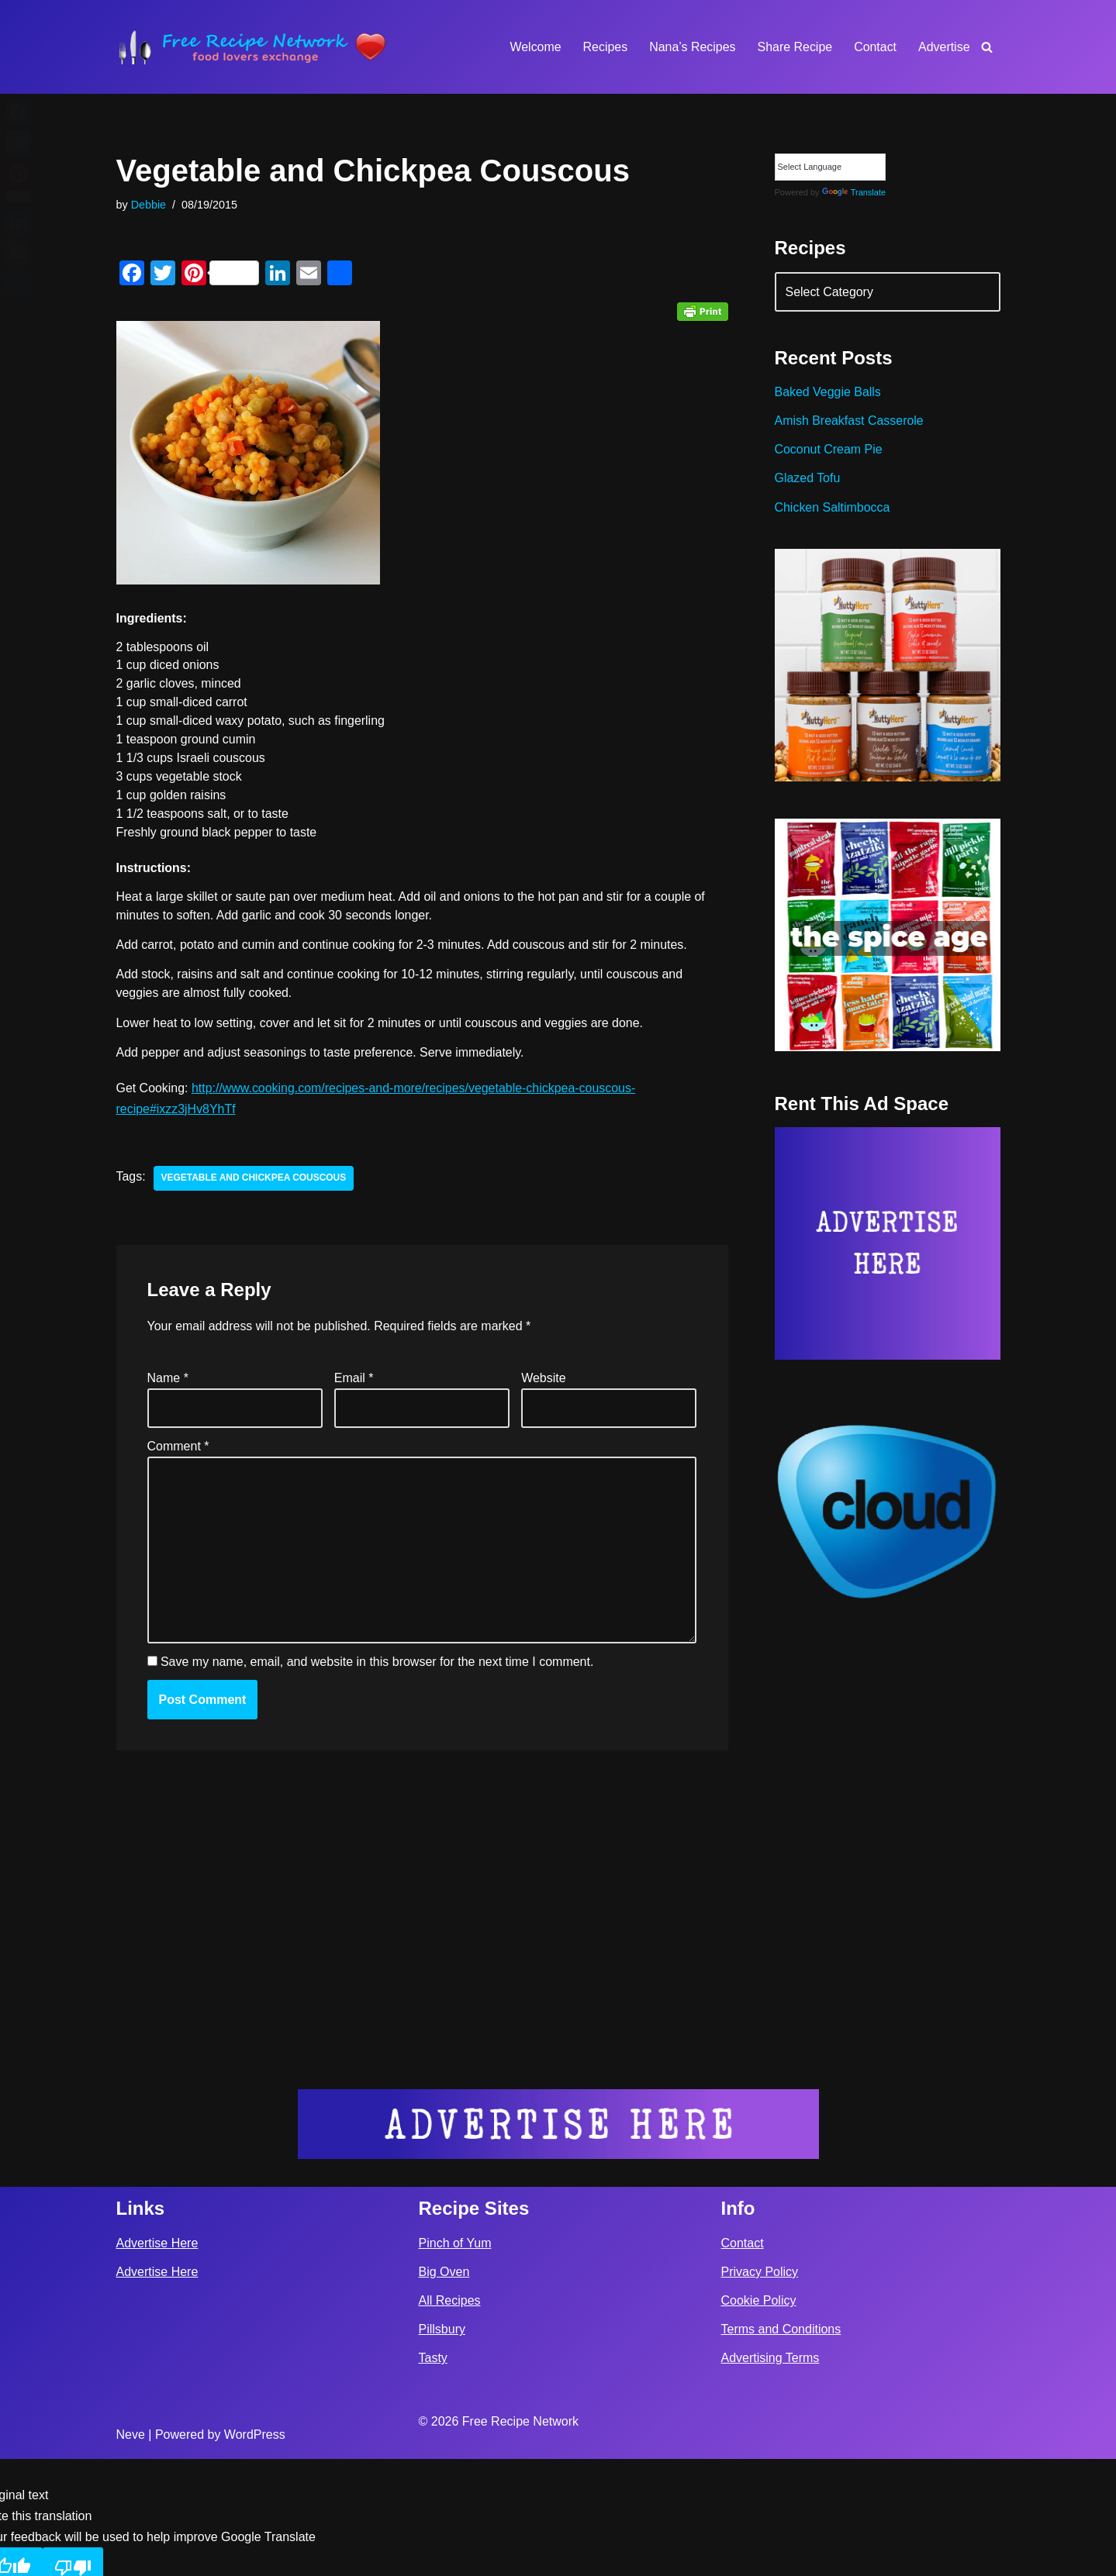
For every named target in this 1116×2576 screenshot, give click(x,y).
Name (167, 1379)
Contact (875, 46)
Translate (854, 192)
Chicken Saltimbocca (832, 508)
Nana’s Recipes (691, 46)
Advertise (944, 46)
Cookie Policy (758, 2417)
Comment (178, 1448)
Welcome (534, 46)
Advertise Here (157, 2359)
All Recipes (450, 2417)
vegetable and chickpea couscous (254, 1179)
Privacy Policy (760, 2388)
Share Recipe (794, 46)
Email (354, 1379)
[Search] (987, 47)
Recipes (604, 46)
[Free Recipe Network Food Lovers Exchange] (252, 46)
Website (543, 1379)
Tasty (433, 2474)
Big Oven (444, 2388)
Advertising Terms (770, 2474)
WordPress (254, 2551)
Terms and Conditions (781, 2446)
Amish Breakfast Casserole (849, 421)
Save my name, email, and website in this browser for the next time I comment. (377, 1664)
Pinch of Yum (455, 2359)
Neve (130, 2551)
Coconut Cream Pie (829, 450)
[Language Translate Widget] (830, 167)
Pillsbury (442, 2446)
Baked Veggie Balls (828, 392)
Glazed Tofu (808, 478)
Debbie (149, 204)
